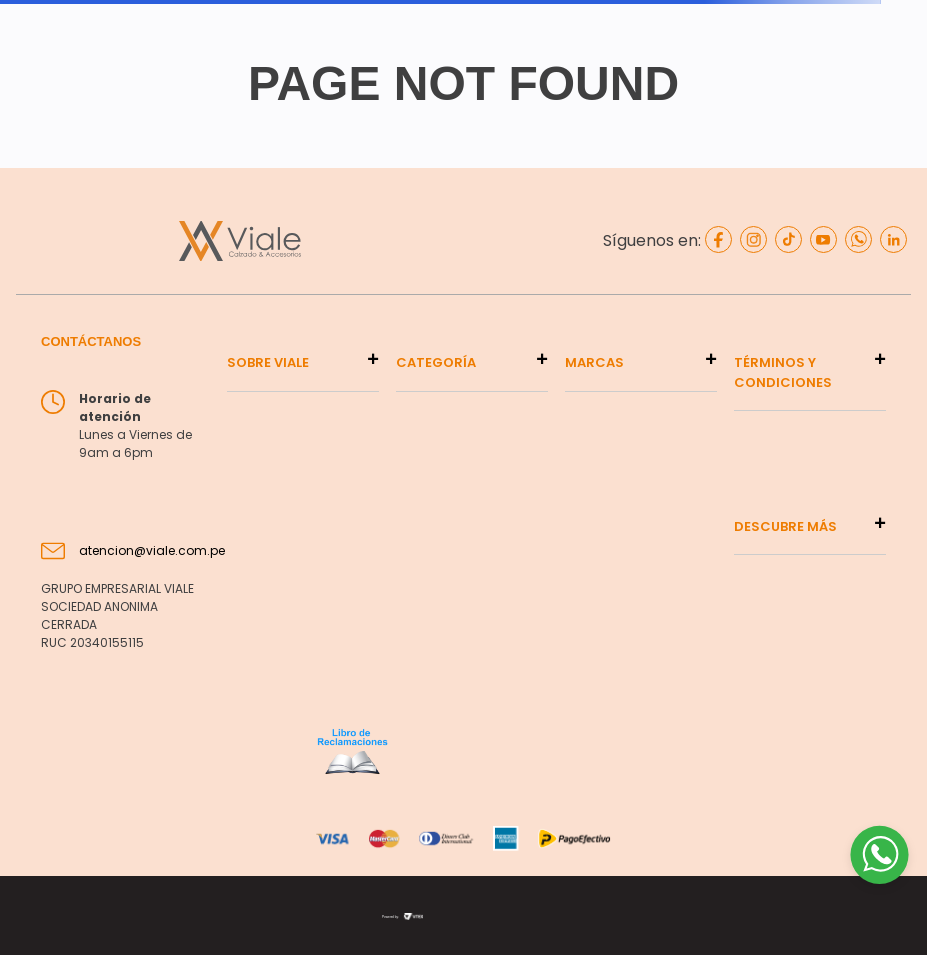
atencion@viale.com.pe (152, 550)
